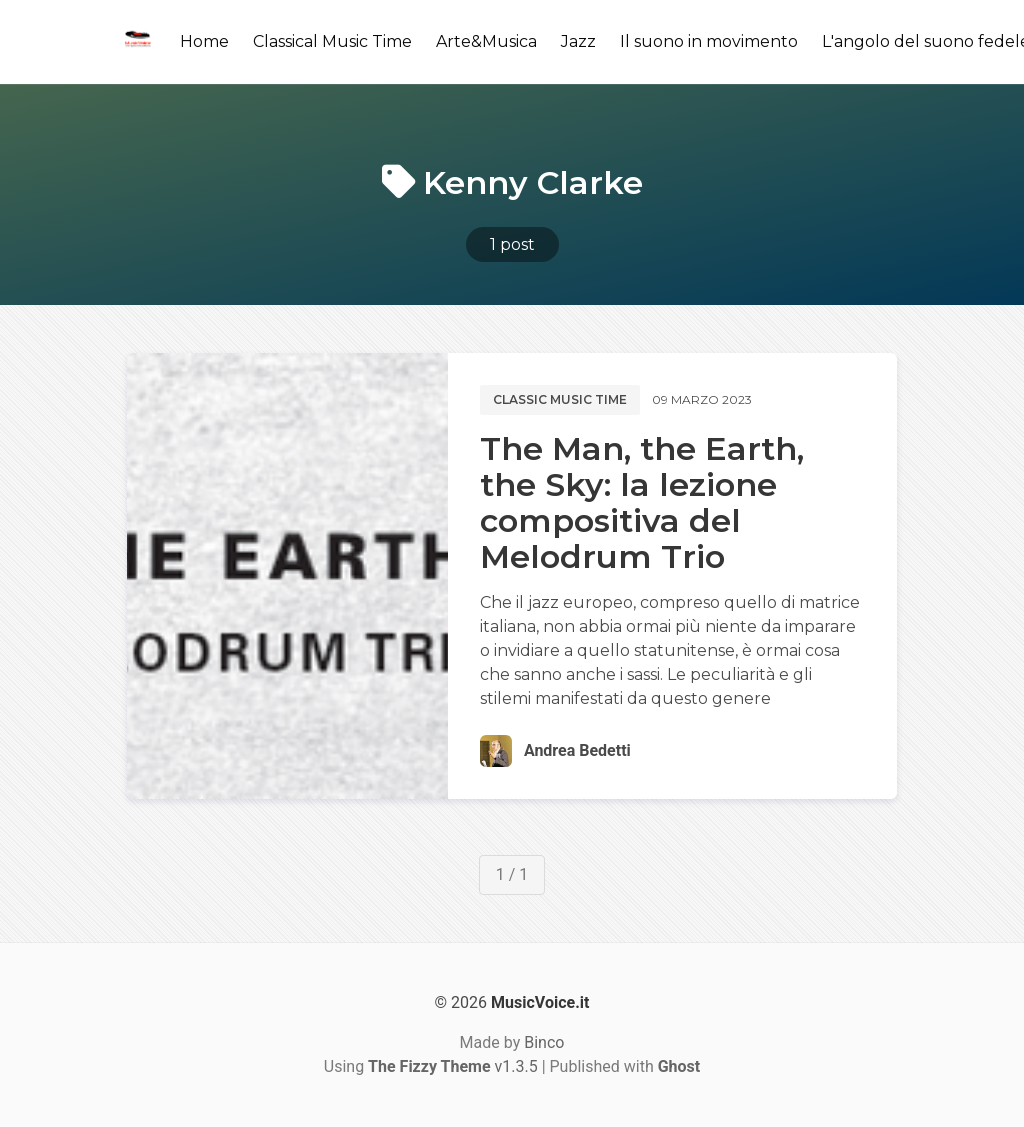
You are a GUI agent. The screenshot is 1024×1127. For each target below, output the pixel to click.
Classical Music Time (332, 41)
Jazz (578, 41)
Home (204, 41)
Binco (544, 1042)
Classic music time (560, 399)
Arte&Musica (486, 41)
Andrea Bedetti (577, 750)
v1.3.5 (453, 1066)
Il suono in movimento (709, 41)
